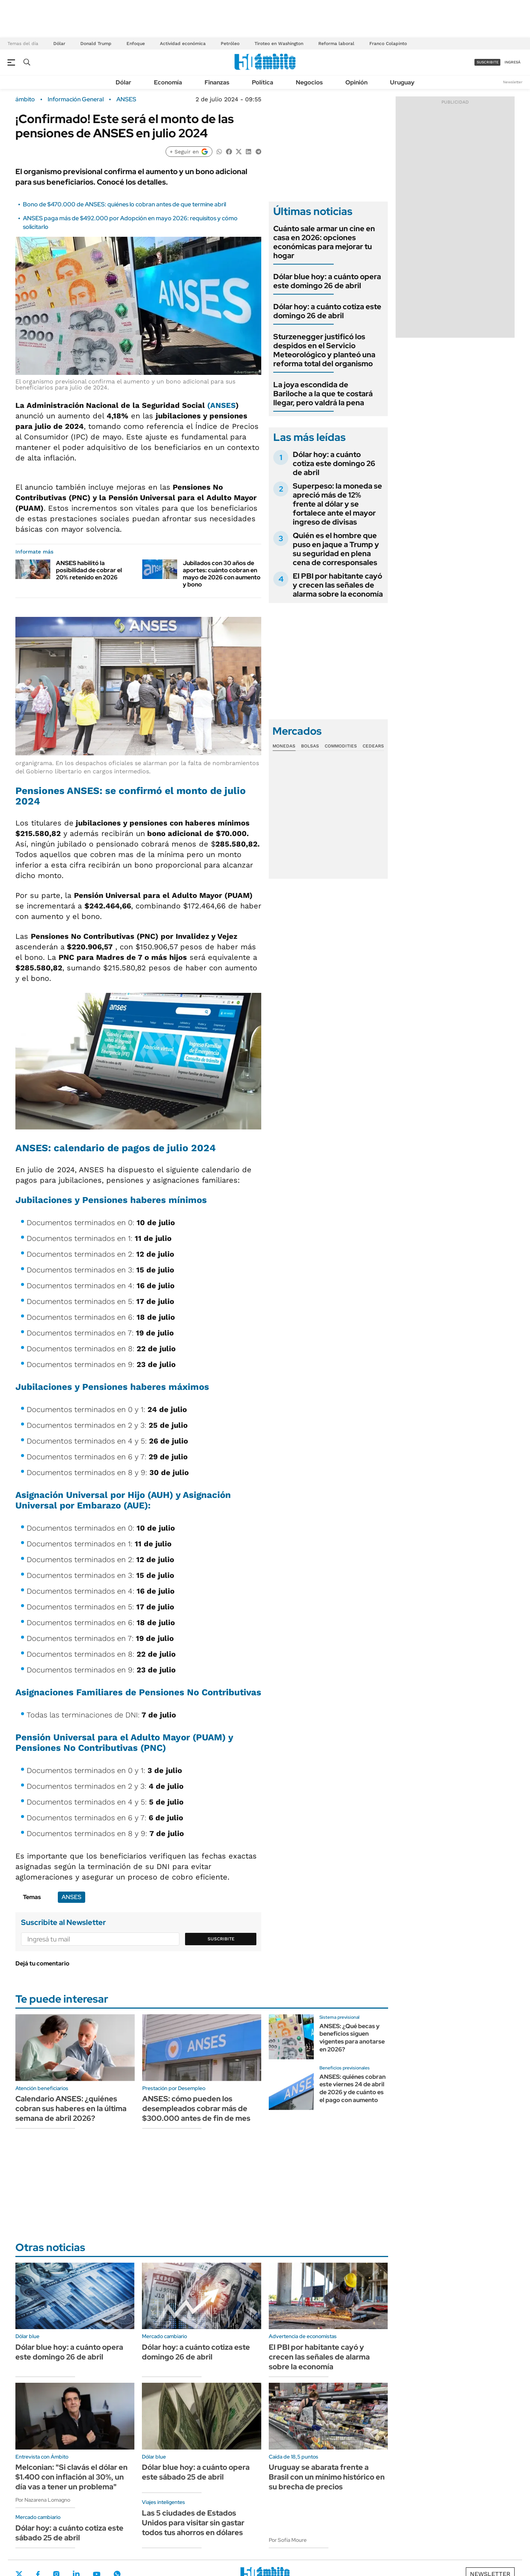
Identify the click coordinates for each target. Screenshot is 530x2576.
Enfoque (135, 43)
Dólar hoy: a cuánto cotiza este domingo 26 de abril (327, 311)
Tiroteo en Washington (278, 43)
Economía (168, 82)
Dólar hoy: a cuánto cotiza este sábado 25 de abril (69, 2533)
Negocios (309, 82)
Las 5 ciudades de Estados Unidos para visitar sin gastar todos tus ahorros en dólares (193, 2522)
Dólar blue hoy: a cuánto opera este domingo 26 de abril (327, 281)
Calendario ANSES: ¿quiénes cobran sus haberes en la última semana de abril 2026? (70, 2108)
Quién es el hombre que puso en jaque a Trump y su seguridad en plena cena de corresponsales (336, 549)
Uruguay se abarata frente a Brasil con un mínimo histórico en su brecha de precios (327, 2477)
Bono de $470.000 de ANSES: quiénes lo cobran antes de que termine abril (124, 204)
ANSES (126, 99)
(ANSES (221, 405)
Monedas (284, 746)
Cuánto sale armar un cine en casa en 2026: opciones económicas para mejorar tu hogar (324, 242)
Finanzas (217, 82)
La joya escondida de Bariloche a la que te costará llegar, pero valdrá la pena (323, 394)
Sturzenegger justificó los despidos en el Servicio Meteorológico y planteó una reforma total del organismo (324, 350)
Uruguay (402, 82)
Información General (76, 99)
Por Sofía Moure (288, 2540)
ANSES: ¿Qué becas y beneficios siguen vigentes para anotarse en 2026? (352, 2037)
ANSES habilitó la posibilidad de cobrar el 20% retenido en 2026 (89, 570)
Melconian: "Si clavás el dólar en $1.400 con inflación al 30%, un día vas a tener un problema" (71, 2477)
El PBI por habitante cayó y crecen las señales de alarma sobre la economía (338, 585)
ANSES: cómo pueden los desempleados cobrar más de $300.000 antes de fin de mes (196, 2108)
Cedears (373, 746)
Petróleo (230, 43)
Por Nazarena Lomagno (42, 2499)
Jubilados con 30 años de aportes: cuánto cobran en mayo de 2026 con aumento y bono (221, 574)
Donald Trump (95, 43)
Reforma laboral (336, 43)
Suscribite (221, 1938)
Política (262, 82)
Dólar (59, 43)
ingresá (512, 62)
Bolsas (310, 746)
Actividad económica (183, 43)
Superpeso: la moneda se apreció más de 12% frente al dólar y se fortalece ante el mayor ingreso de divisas (337, 504)
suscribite (487, 62)
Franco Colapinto (388, 43)
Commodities (341, 746)
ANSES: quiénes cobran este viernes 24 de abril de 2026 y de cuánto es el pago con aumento (352, 2088)
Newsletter (512, 82)
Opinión (356, 82)
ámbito (25, 99)
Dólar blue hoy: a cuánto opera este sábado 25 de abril (196, 2472)
